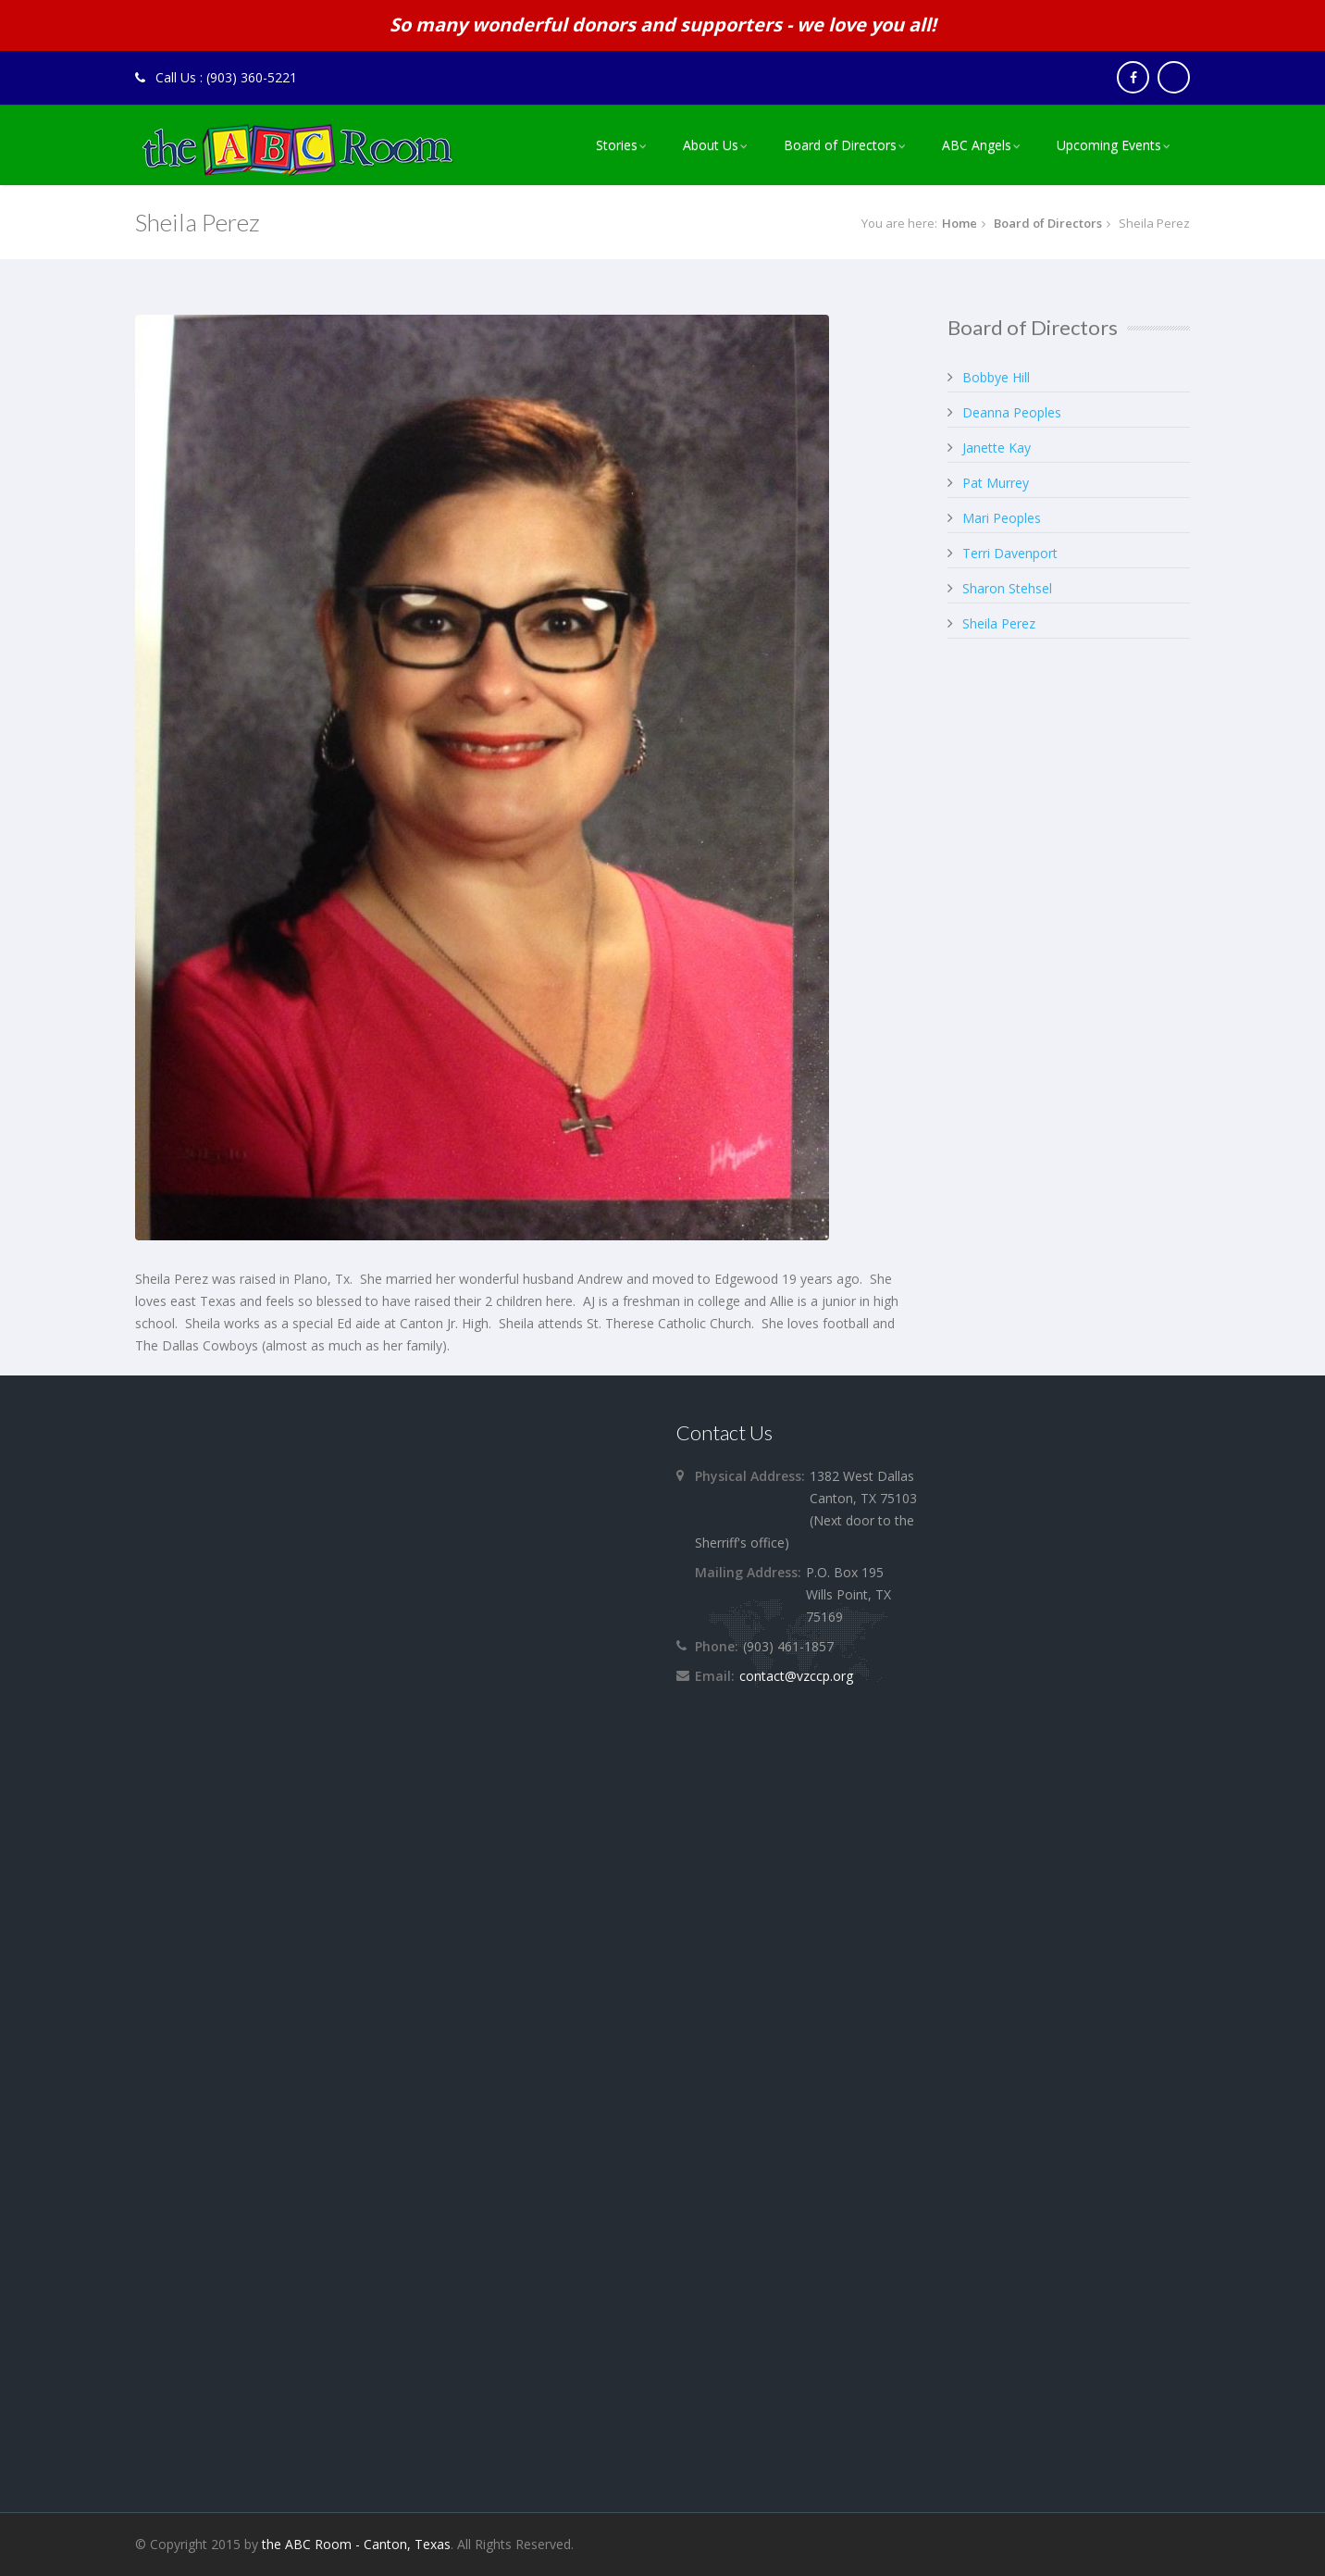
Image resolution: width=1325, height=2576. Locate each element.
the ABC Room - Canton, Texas (356, 2544)
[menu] (884, 145)
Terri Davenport (1010, 553)
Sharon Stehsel (1007, 588)
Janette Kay (996, 447)
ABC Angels (982, 145)
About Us (716, 145)
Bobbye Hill (996, 377)
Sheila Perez (998, 623)
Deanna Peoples (1011, 412)
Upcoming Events (1115, 145)
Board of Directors (846, 145)
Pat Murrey (995, 483)
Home (959, 223)
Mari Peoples (1001, 518)
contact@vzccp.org (796, 1676)
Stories (623, 145)
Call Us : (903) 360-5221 (216, 77)
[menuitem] (622, 145)
